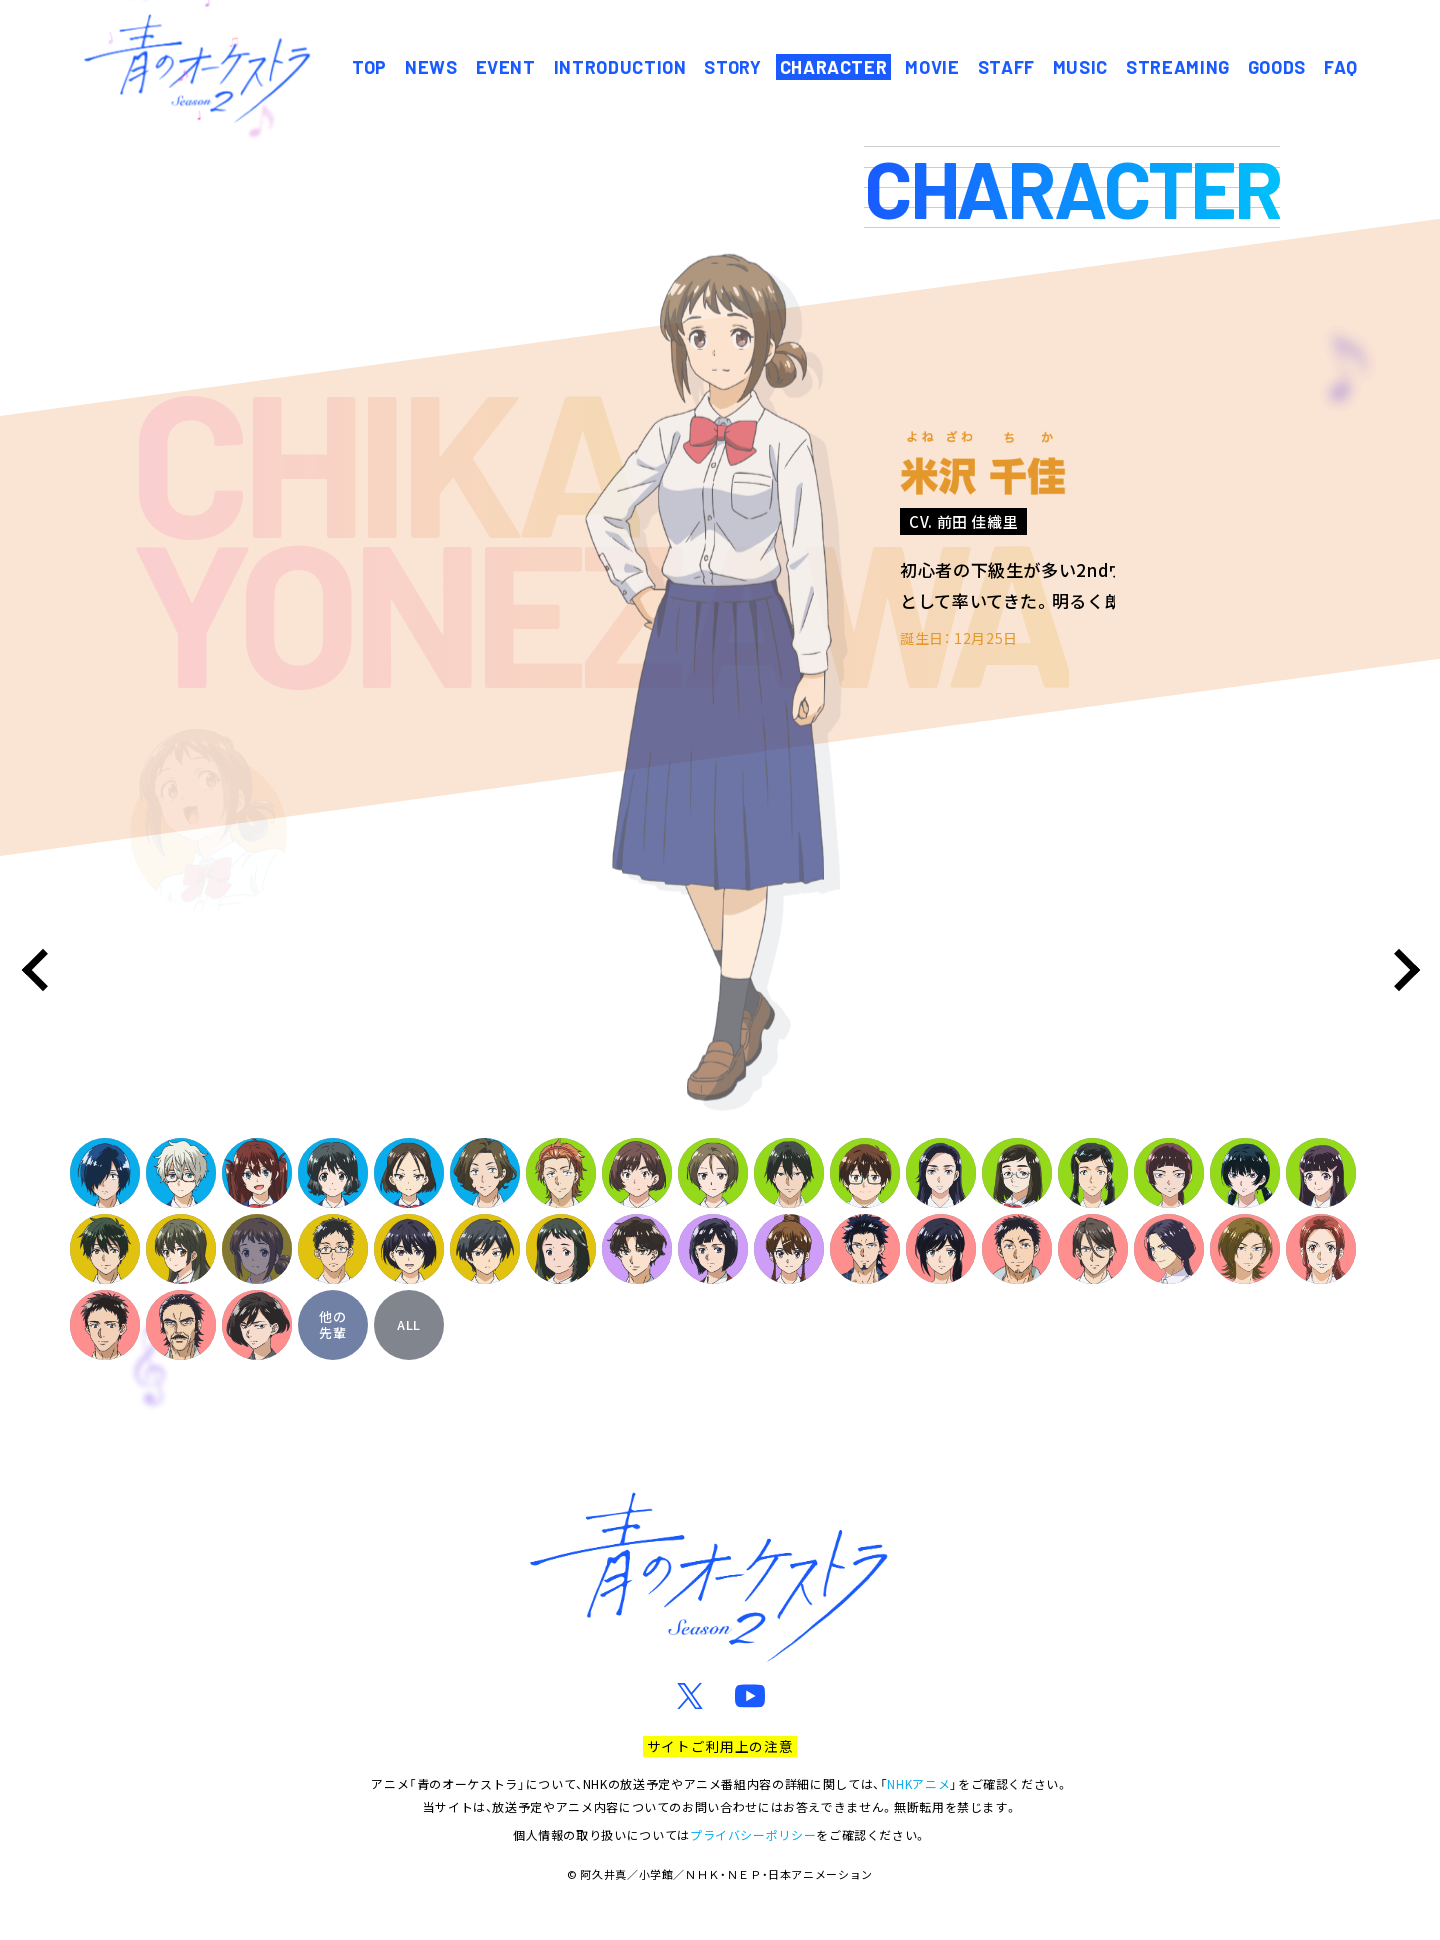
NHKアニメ (918, 1783)
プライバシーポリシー (753, 1834)
